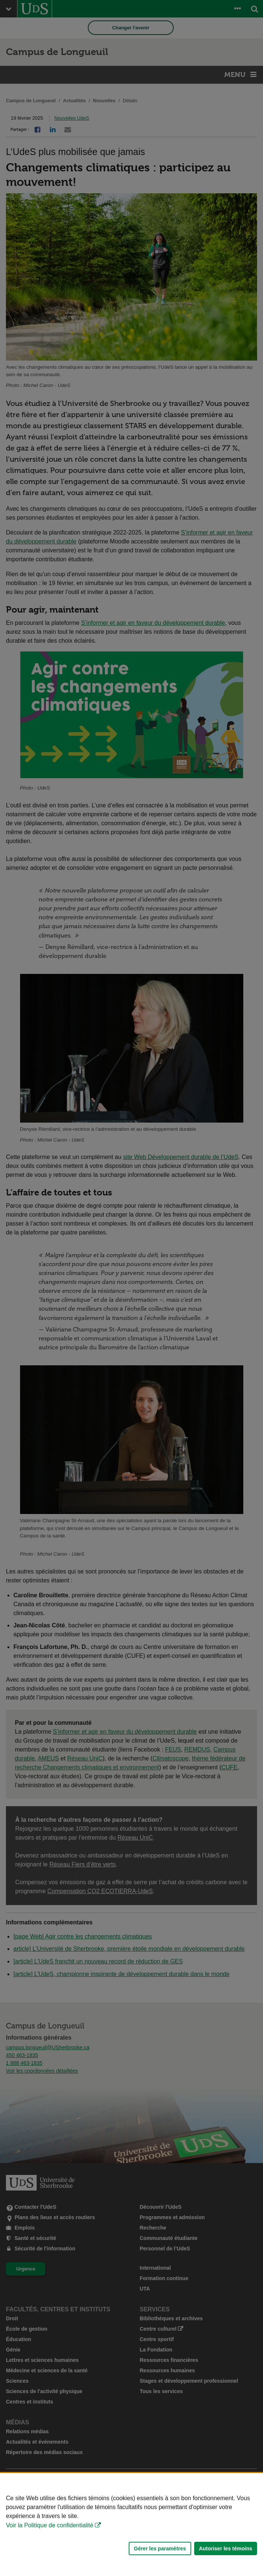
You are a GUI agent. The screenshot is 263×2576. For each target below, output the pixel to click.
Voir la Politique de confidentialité (49, 2525)
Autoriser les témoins (225, 2548)
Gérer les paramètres (160, 2548)
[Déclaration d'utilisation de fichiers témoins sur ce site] (131, 2524)
